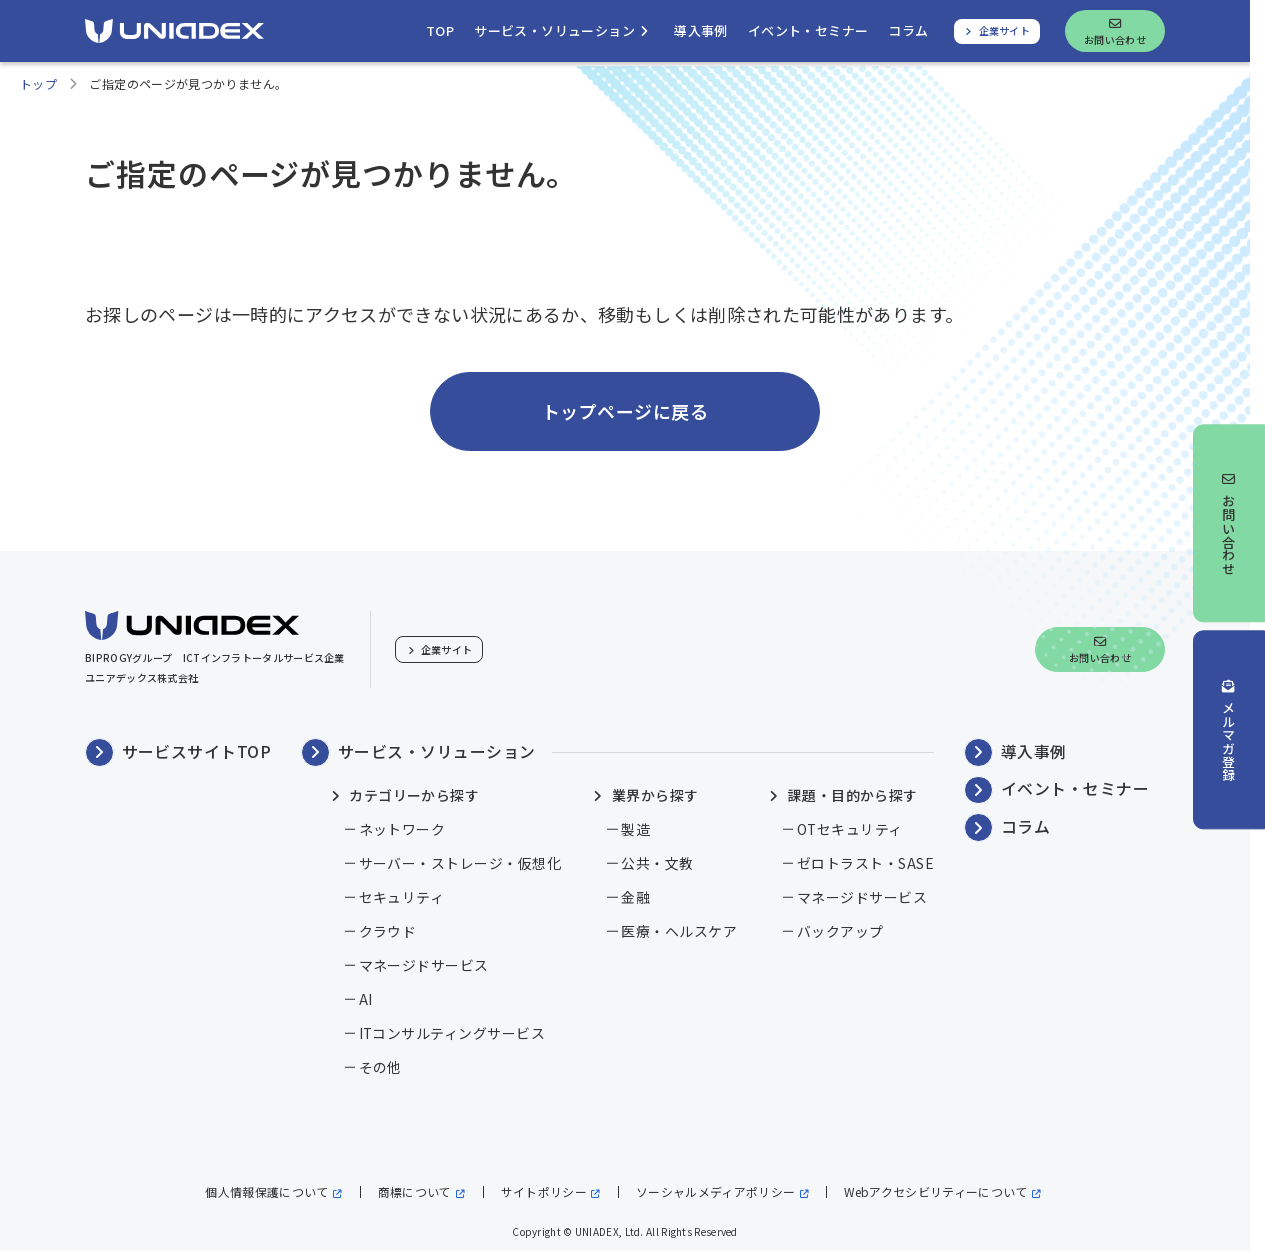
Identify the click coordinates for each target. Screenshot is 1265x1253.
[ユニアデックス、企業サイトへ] (997, 31)
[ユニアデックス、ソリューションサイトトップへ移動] (440, 31)
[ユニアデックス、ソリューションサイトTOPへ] (174, 31)
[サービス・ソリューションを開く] (564, 31)
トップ (38, 84)
